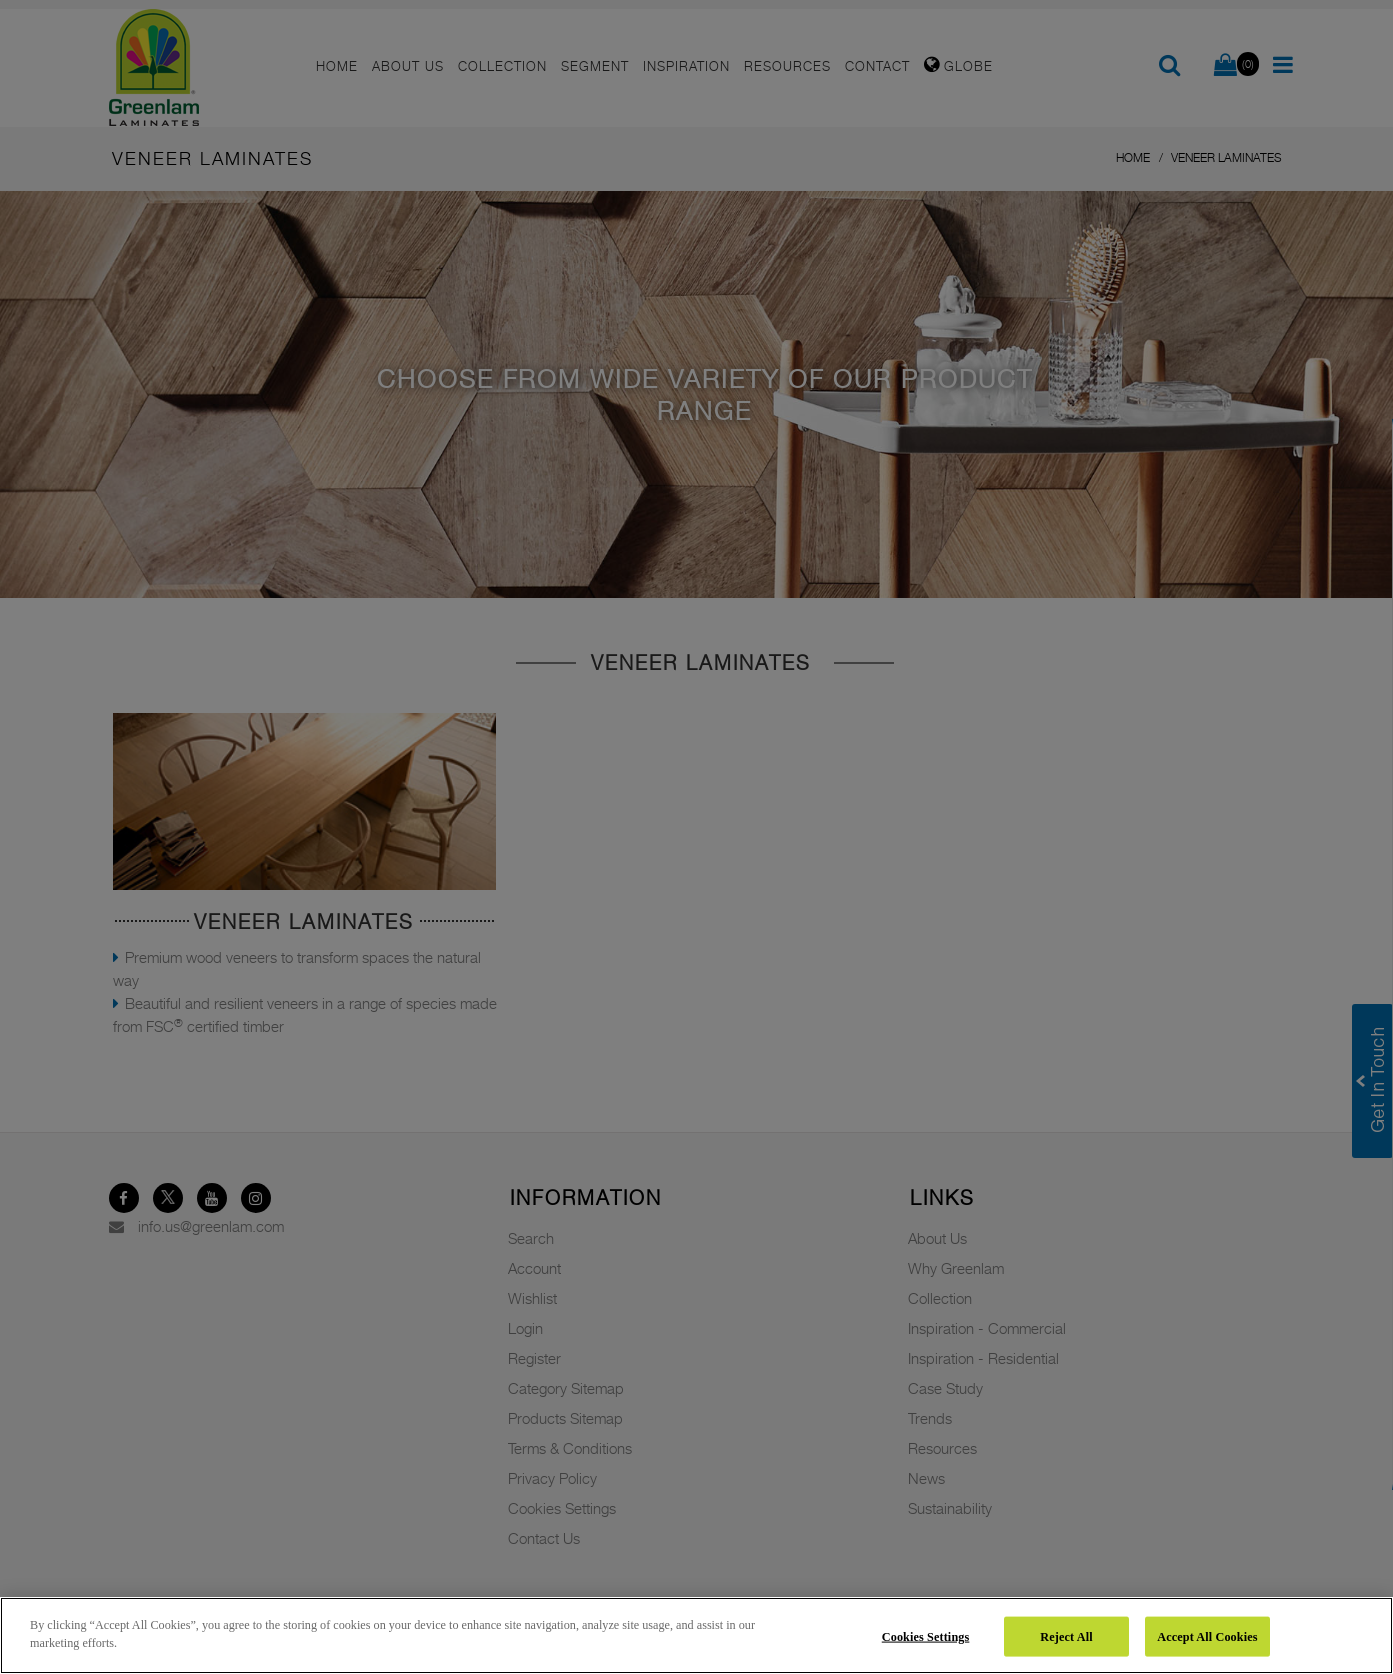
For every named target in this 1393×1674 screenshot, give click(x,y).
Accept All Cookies (1207, 1636)
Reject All (1066, 1636)
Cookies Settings (926, 1636)
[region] (696, 1635)
